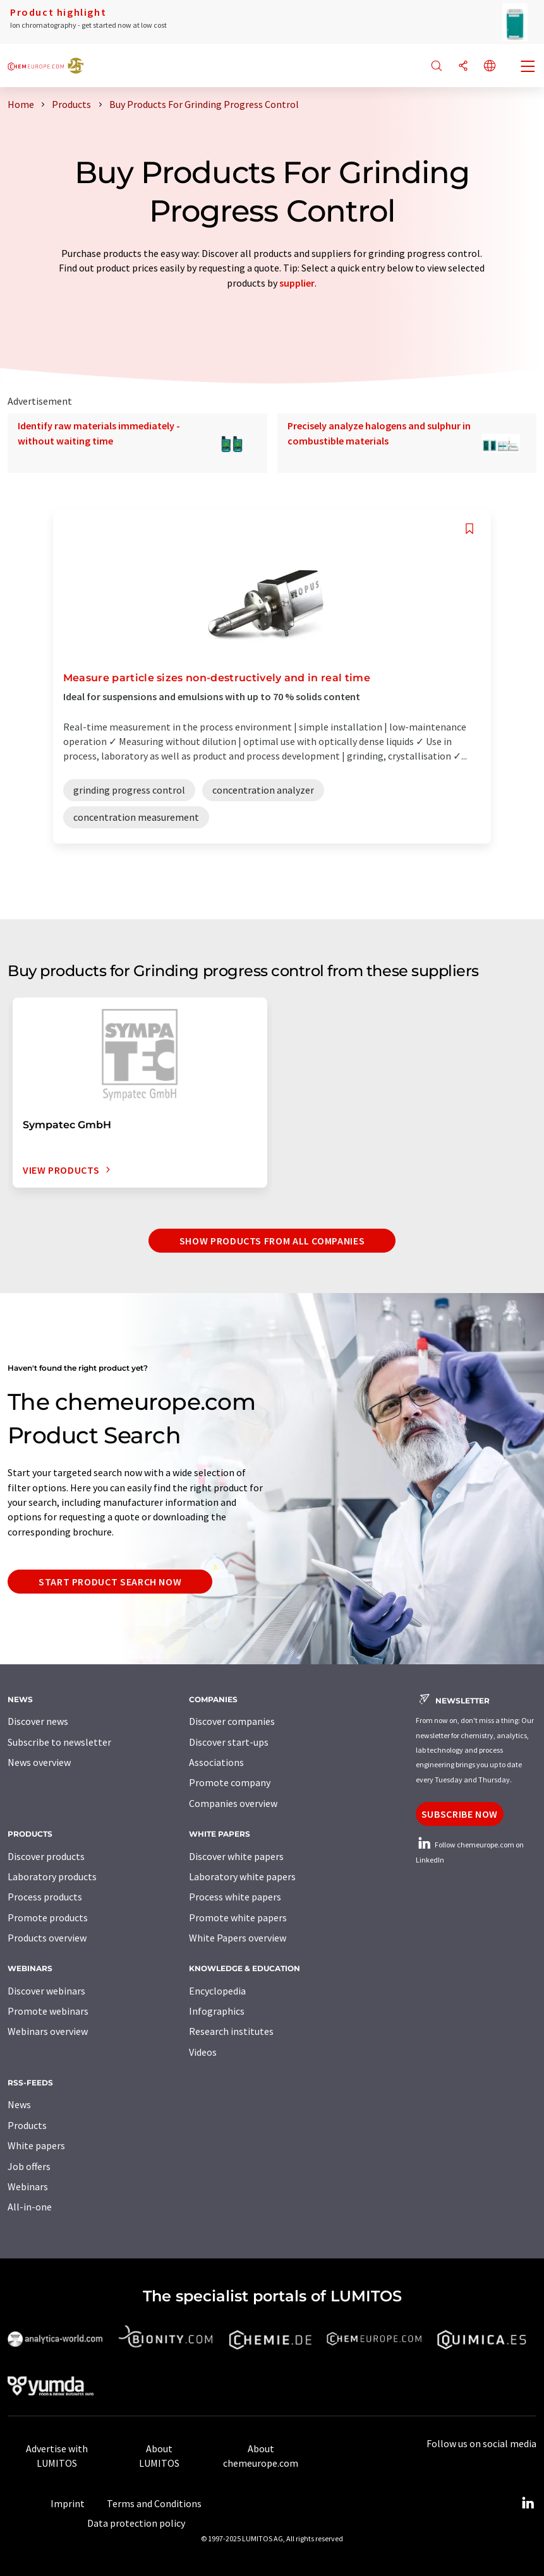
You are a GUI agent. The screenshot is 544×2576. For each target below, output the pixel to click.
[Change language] (490, 66)
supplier (297, 283)
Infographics (217, 2011)
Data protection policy (136, 2523)
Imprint (68, 2503)
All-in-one (30, 2206)
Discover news (38, 1721)
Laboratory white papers (242, 1876)
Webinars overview (48, 2031)
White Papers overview (237, 1937)
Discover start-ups (229, 1742)
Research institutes (231, 2031)
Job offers (29, 2166)
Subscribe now (459, 1814)
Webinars (28, 2186)
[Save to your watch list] (469, 529)
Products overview (47, 1937)
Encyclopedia (217, 1990)
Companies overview (233, 1803)
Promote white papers (238, 1917)
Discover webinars (46, 1990)
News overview (39, 1762)
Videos (203, 2052)
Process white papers (235, 1896)
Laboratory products (52, 1876)
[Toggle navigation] (528, 67)
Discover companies (232, 1721)
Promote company (229, 1782)
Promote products (48, 1917)
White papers (36, 2145)
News (19, 2104)
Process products (45, 1896)
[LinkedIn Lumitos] (527, 2503)
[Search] (436, 66)
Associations (216, 1762)
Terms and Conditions (154, 2503)
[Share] (463, 66)
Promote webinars (48, 2011)
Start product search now (110, 1581)
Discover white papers (236, 1856)
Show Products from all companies (272, 1240)
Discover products (46, 1856)
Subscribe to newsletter (59, 1742)
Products (27, 2125)
